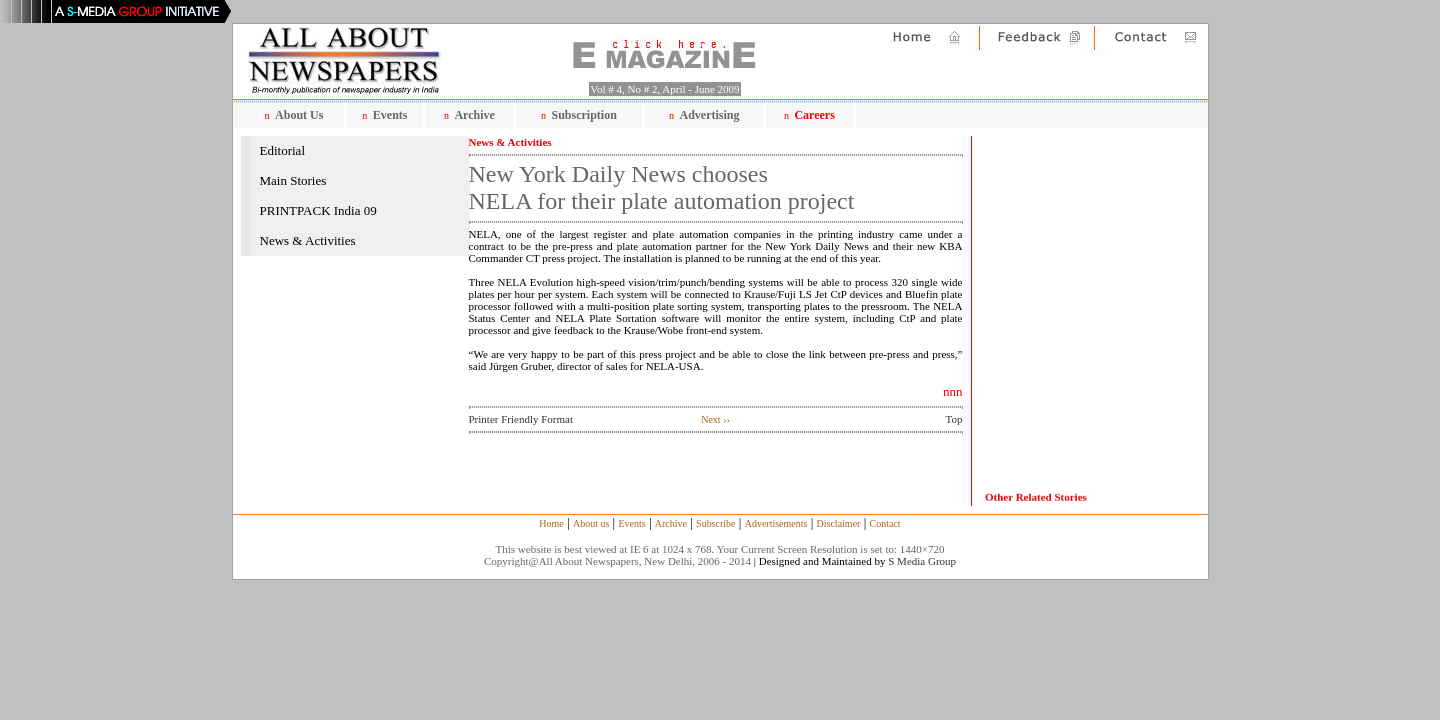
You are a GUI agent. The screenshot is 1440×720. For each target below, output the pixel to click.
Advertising (710, 115)
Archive (474, 115)
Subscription (583, 115)
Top (954, 419)
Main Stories (293, 180)
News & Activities (308, 240)
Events (390, 115)
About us (591, 523)
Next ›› (715, 419)
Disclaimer (839, 523)
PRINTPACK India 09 (318, 210)
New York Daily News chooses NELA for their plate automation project (662, 187)
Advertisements (776, 523)
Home (551, 523)
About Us (299, 115)
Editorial (283, 150)
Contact (885, 523)
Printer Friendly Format (521, 419)
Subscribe (715, 523)
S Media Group (922, 561)
